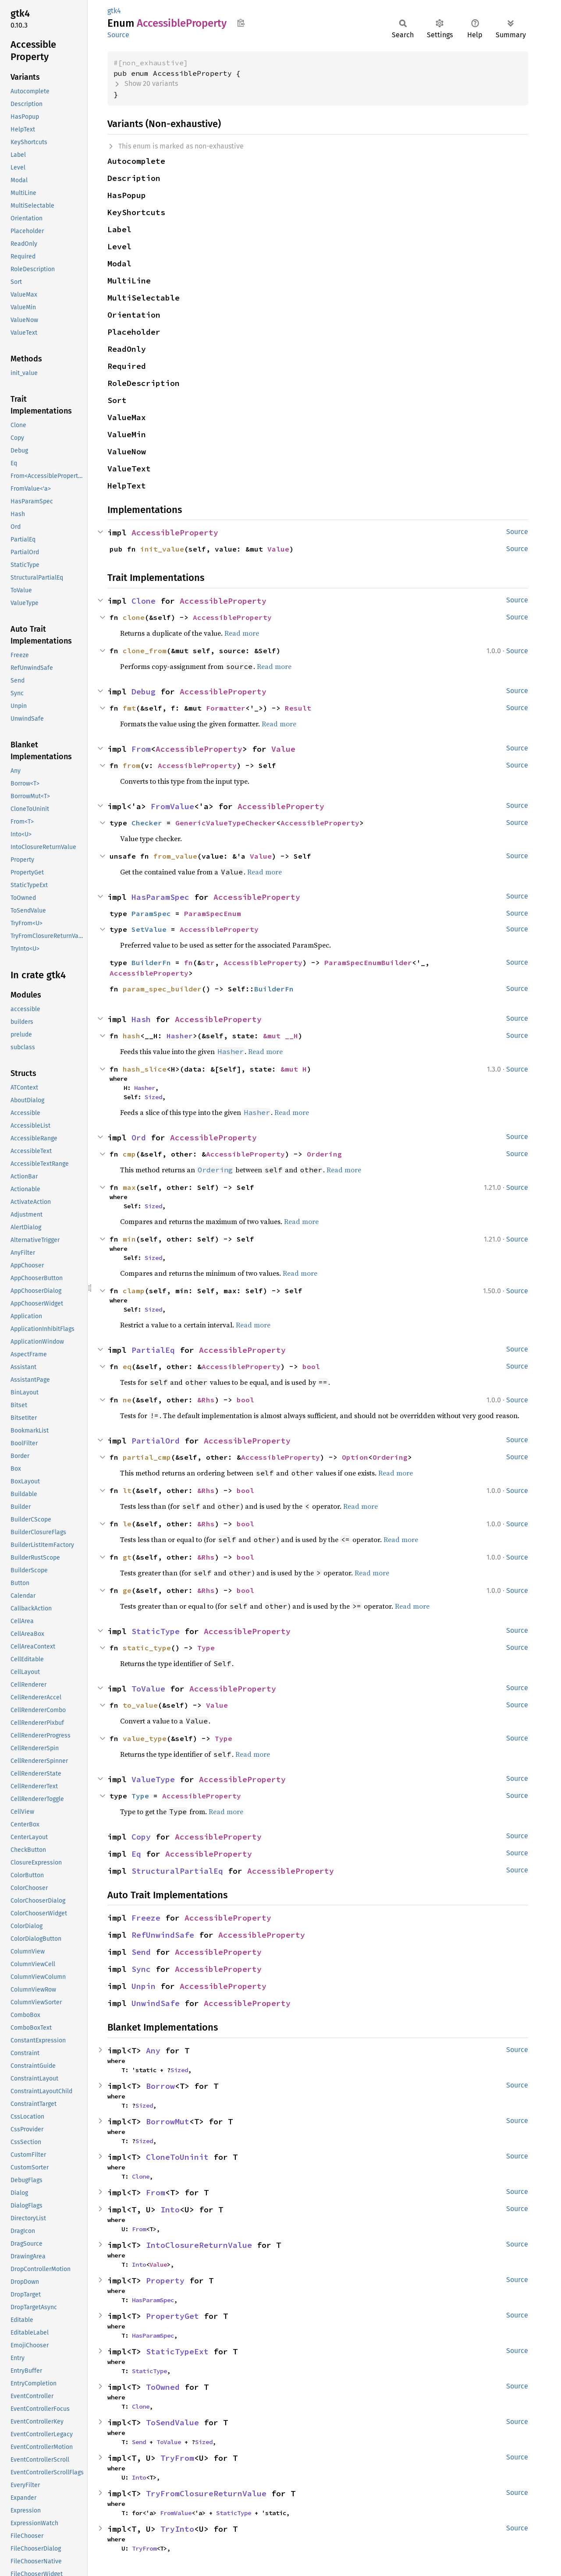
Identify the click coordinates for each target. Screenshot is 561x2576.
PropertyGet (172, 2316)
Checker (146, 822)
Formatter (225, 708)
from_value (175, 856)
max (129, 1187)
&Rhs (206, 1399)
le (127, 1523)
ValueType (153, 1779)
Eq (136, 1854)
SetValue (149, 929)
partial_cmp (147, 1457)
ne (127, 1399)
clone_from (145, 650)
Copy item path (241, 22)
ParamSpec (151, 913)
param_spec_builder (162, 988)
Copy (141, 1837)
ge (127, 1590)
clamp (134, 1290)
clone (134, 617)
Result (298, 708)
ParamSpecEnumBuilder (368, 962)
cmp (129, 1154)
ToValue (148, 1689)
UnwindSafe (155, 2003)
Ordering (324, 1154)
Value (278, 549)
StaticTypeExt (177, 2351)
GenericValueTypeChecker (225, 822)
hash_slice (145, 1069)
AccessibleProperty (174, 532)
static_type (147, 1647)
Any (153, 2050)
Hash (141, 1019)
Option (355, 1457)
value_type (145, 1738)
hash (131, 1035)
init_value (162, 549)
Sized (153, 1097)
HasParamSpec (160, 897)
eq (127, 1366)
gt (127, 1557)
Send (141, 1952)
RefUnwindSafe (162, 1935)
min (129, 1239)
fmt (129, 708)
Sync (141, 1969)
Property (165, 2280)
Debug (143, 691)
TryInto (177, 2529)
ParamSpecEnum (212, 913)
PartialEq (153, 1350)
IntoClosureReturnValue (199, 2245)
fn (188, 962)
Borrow (160, 2086)
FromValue (172, 806)
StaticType (155, 1631)
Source (118, 35)
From (141, 749)
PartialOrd (155, 1441)
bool (311, 1366)
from (131, 765)
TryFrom (177, 2458)
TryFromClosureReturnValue (206, 2493)
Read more (241, 633)
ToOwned (163, 2387)
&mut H (293, 1069)
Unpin (143, 1986)
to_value (140, 1705)
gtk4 (114, 11)
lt (127, 1490)
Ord (138, 1137)
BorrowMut (167, 2121)
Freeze (145, 1918)
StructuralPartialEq (177, 1871)
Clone (143, 601)
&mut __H (280, 1035)
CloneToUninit (177, 2157)
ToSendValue (172, 2422)
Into (170, 2209)
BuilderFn (151, 962)
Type (206, 1647)
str (208, 962)
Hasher (180, 1035)
